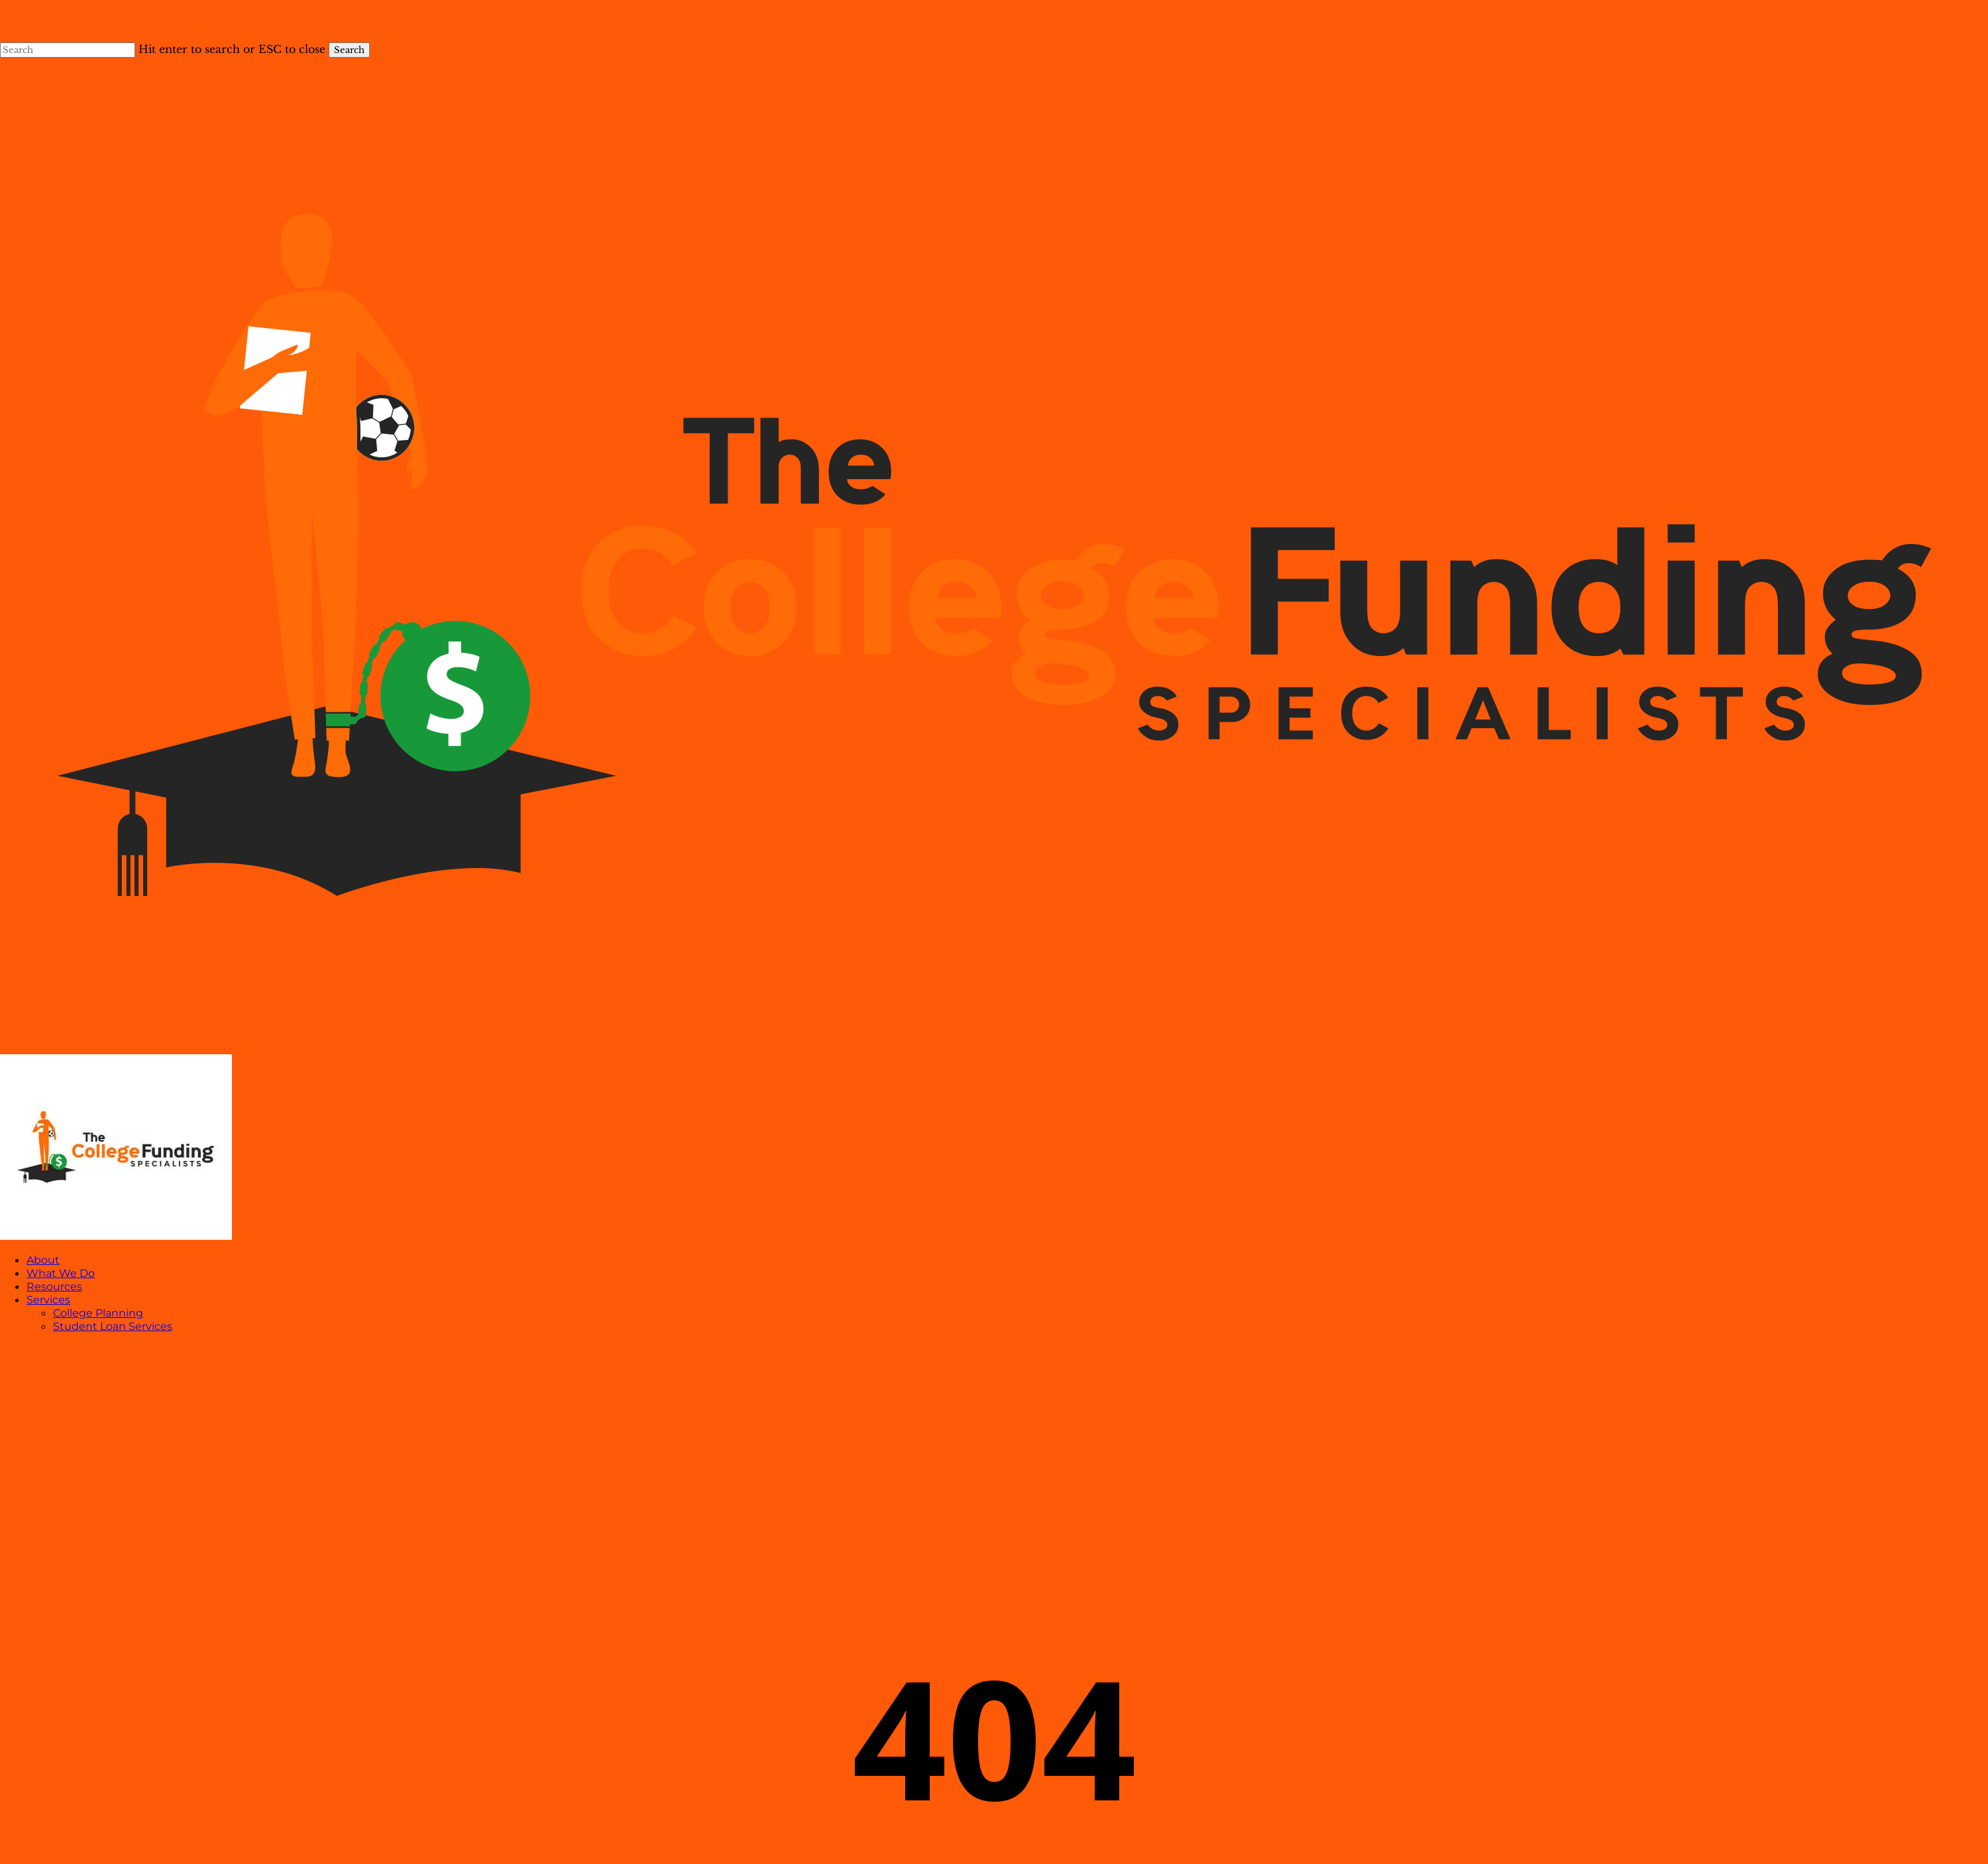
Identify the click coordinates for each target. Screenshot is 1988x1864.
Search (349, 50)
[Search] (67, 50)
